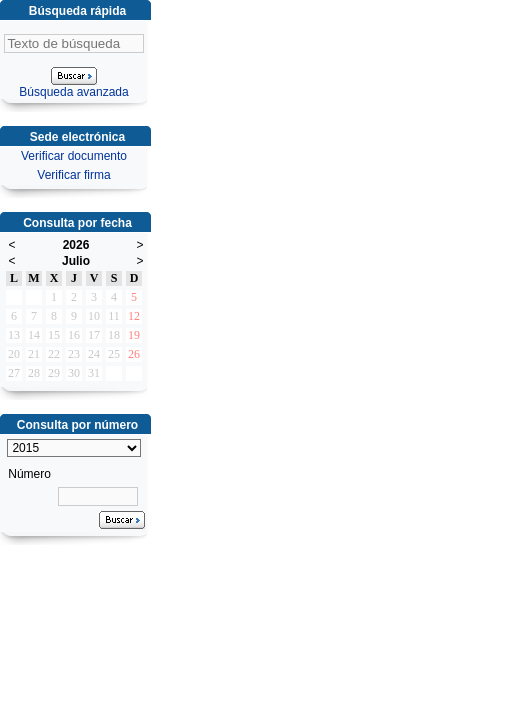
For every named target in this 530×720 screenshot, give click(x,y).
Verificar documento (74, 156)
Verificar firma (73, 175)
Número (29, 474)
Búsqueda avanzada (73, 92)
